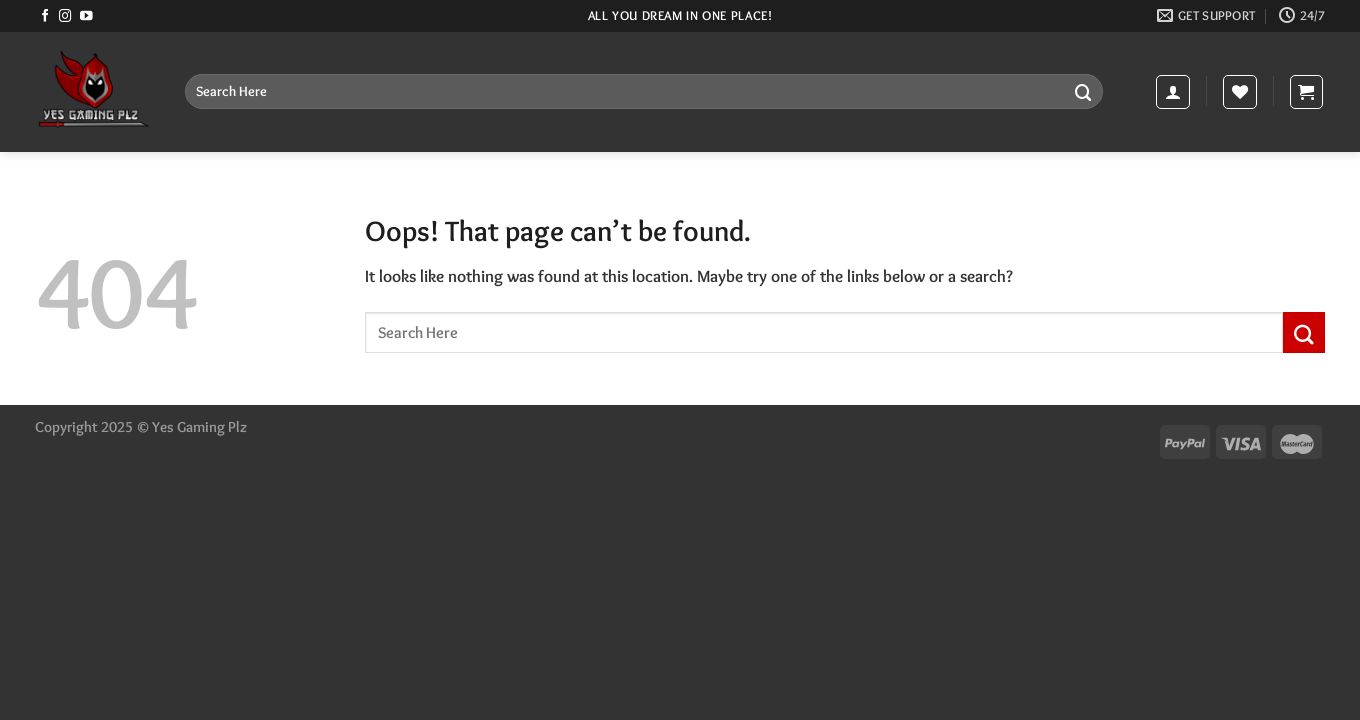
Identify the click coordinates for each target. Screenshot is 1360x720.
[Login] (1173, 92)
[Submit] (1084, 91)
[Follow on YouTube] (86, 17)
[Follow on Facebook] (45, 17)
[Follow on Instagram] (65, 17)
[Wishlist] (1240, 92)
